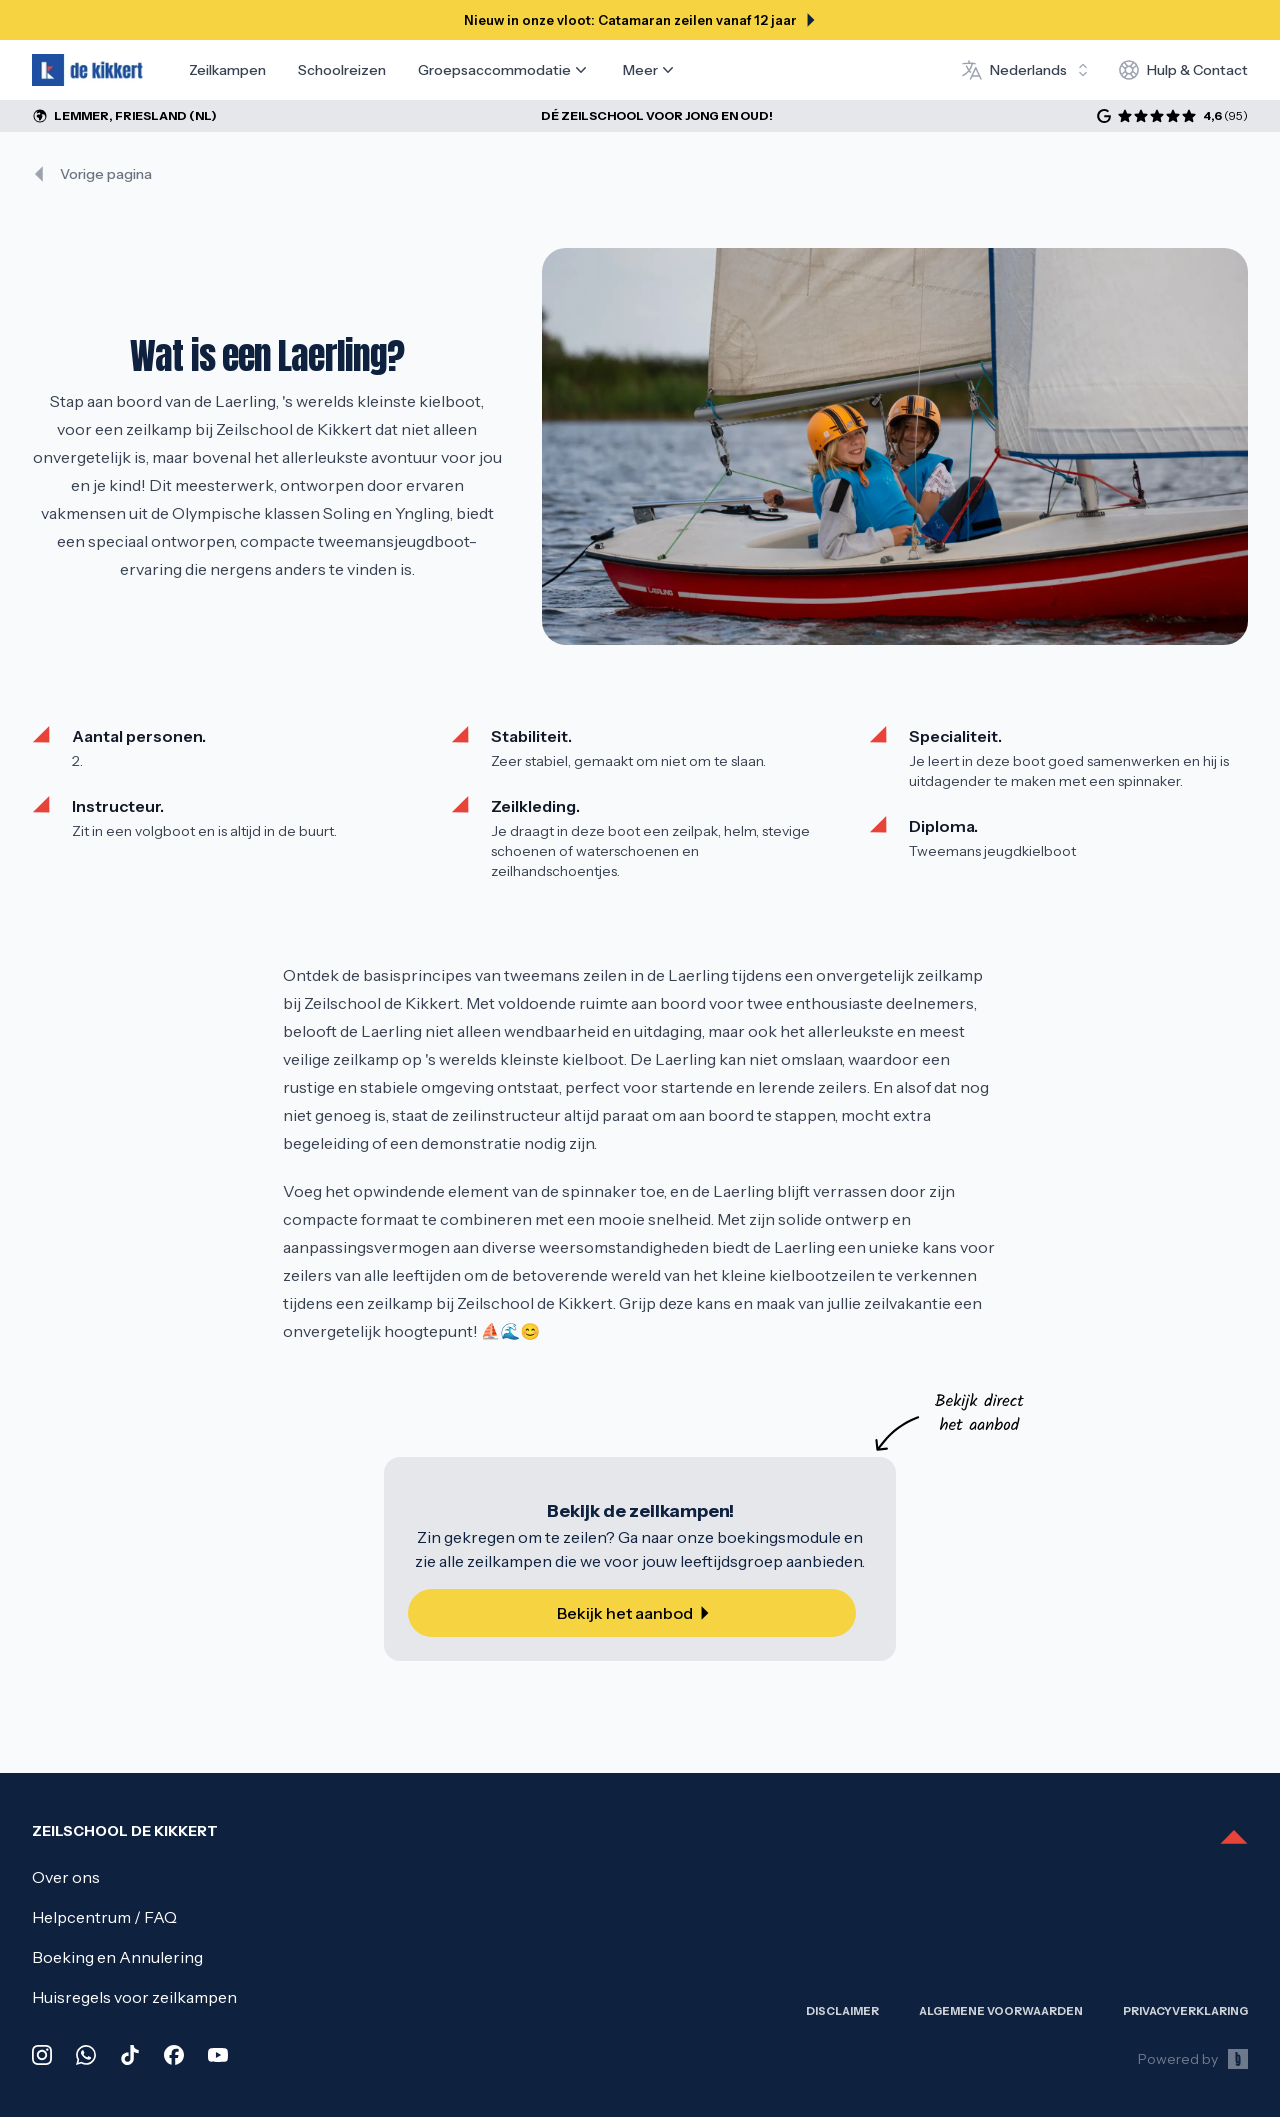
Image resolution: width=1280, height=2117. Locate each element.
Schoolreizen (342, 70)
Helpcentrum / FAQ (104, 1917)
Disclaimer (842, 2011)
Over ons (66, 1877)
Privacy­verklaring (1185, 2011)
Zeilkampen (227, 70)
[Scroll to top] (1234, 1839)
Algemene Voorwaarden (1001, 2011)
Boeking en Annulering (117, 1957)
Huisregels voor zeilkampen (134, 1997)
